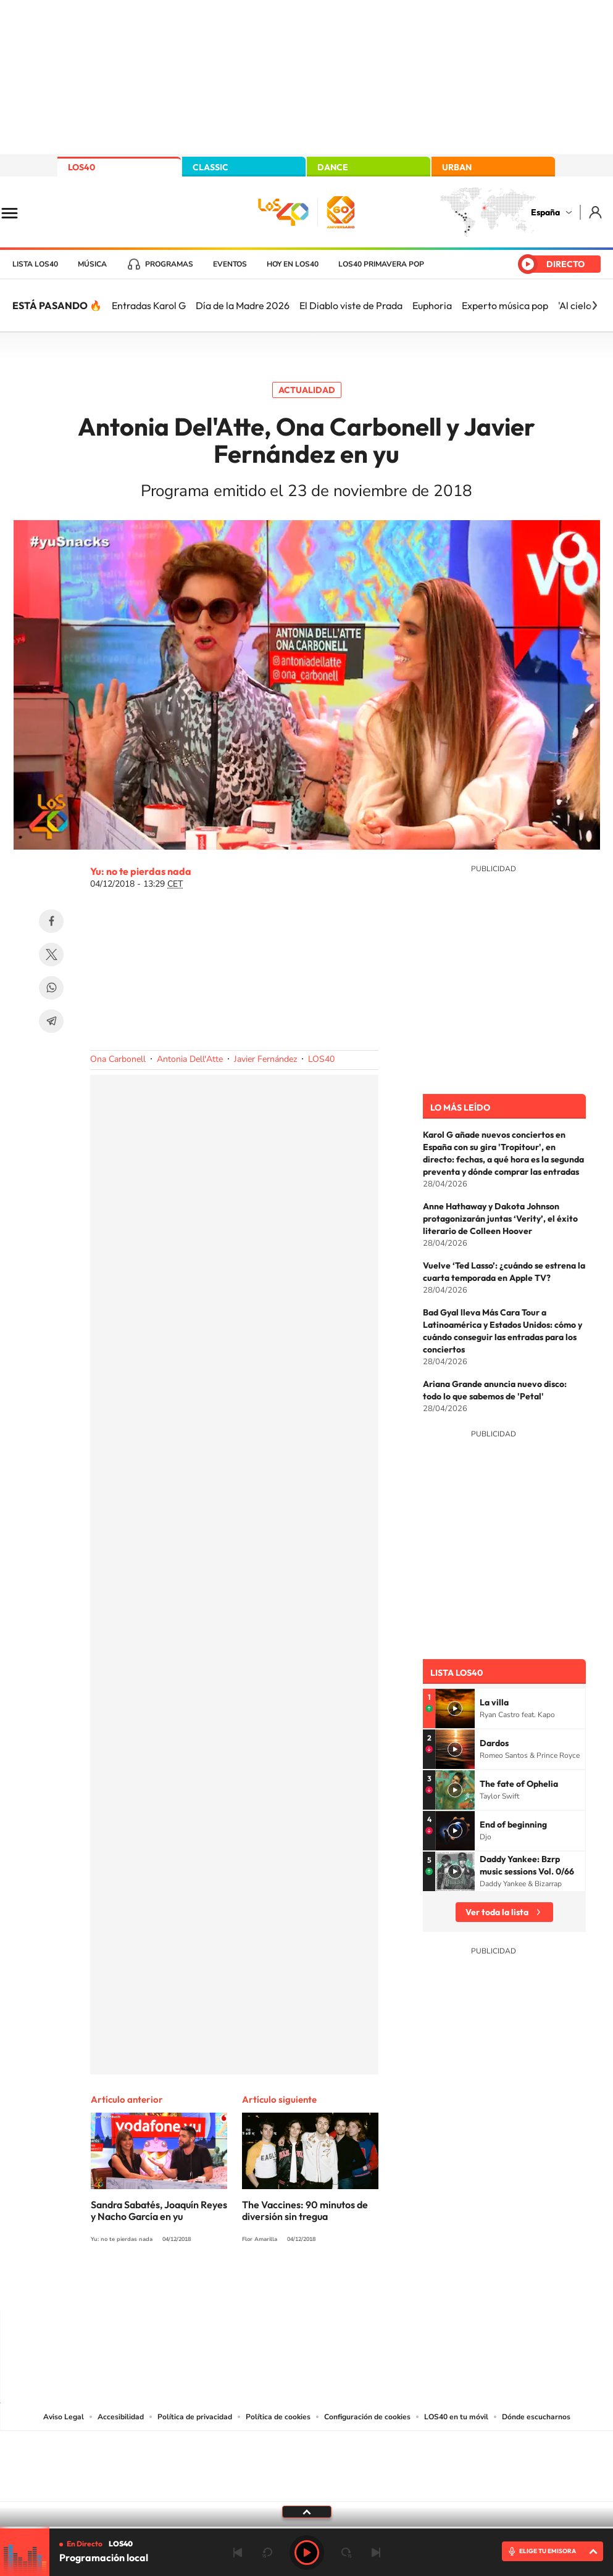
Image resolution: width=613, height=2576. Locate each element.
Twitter (51, 954)
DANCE (332, 167)
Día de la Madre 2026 (243, 305)
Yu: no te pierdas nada (140, 871)
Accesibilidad (121, 2417)
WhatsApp (51, 988)
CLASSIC (210, 167)
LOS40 (81, 167)
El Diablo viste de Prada (350, 305)
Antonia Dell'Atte (190, 1059)
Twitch (356, 2285)
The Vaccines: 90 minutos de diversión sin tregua (305, 2210)
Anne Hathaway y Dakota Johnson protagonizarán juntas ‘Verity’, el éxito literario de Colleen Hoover (500, 1218)
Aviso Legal (63, 2417)
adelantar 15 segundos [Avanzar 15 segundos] (346, 2552)
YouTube (282, 2285)
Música (92, 264)
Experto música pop (505, 305)
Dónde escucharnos (536, 2417)
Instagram (233, 2285)
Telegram (51, 1021)
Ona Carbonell (118, 1059)
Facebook (51, 921)
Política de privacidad (194, 2417)
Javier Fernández (265, 1059)
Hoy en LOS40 (293, 264)
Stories (381, 2285)
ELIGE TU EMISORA (547, 2551)
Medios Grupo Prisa (307, 2487)
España (545, 212)
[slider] (306, 2527)
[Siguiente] (594, 305)
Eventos (230, 264)
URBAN (457, 167)
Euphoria (432, 305)
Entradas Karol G (149, 305)
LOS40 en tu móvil (456, 2417)
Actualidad (306, 390)
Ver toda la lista (496, 1912)
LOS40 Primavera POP (381, 264)
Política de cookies (278, 2417)
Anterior (237, 2552)
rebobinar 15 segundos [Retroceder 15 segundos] (267, 2552)
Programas (169, 264)
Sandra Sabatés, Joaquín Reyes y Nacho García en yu (159, 2210)
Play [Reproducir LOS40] (307, 2552)
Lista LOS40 (35, 264)
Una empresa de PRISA (306, 2457)
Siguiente (376, 2552)
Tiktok (257, 2285)
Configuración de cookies (367, 2417)
